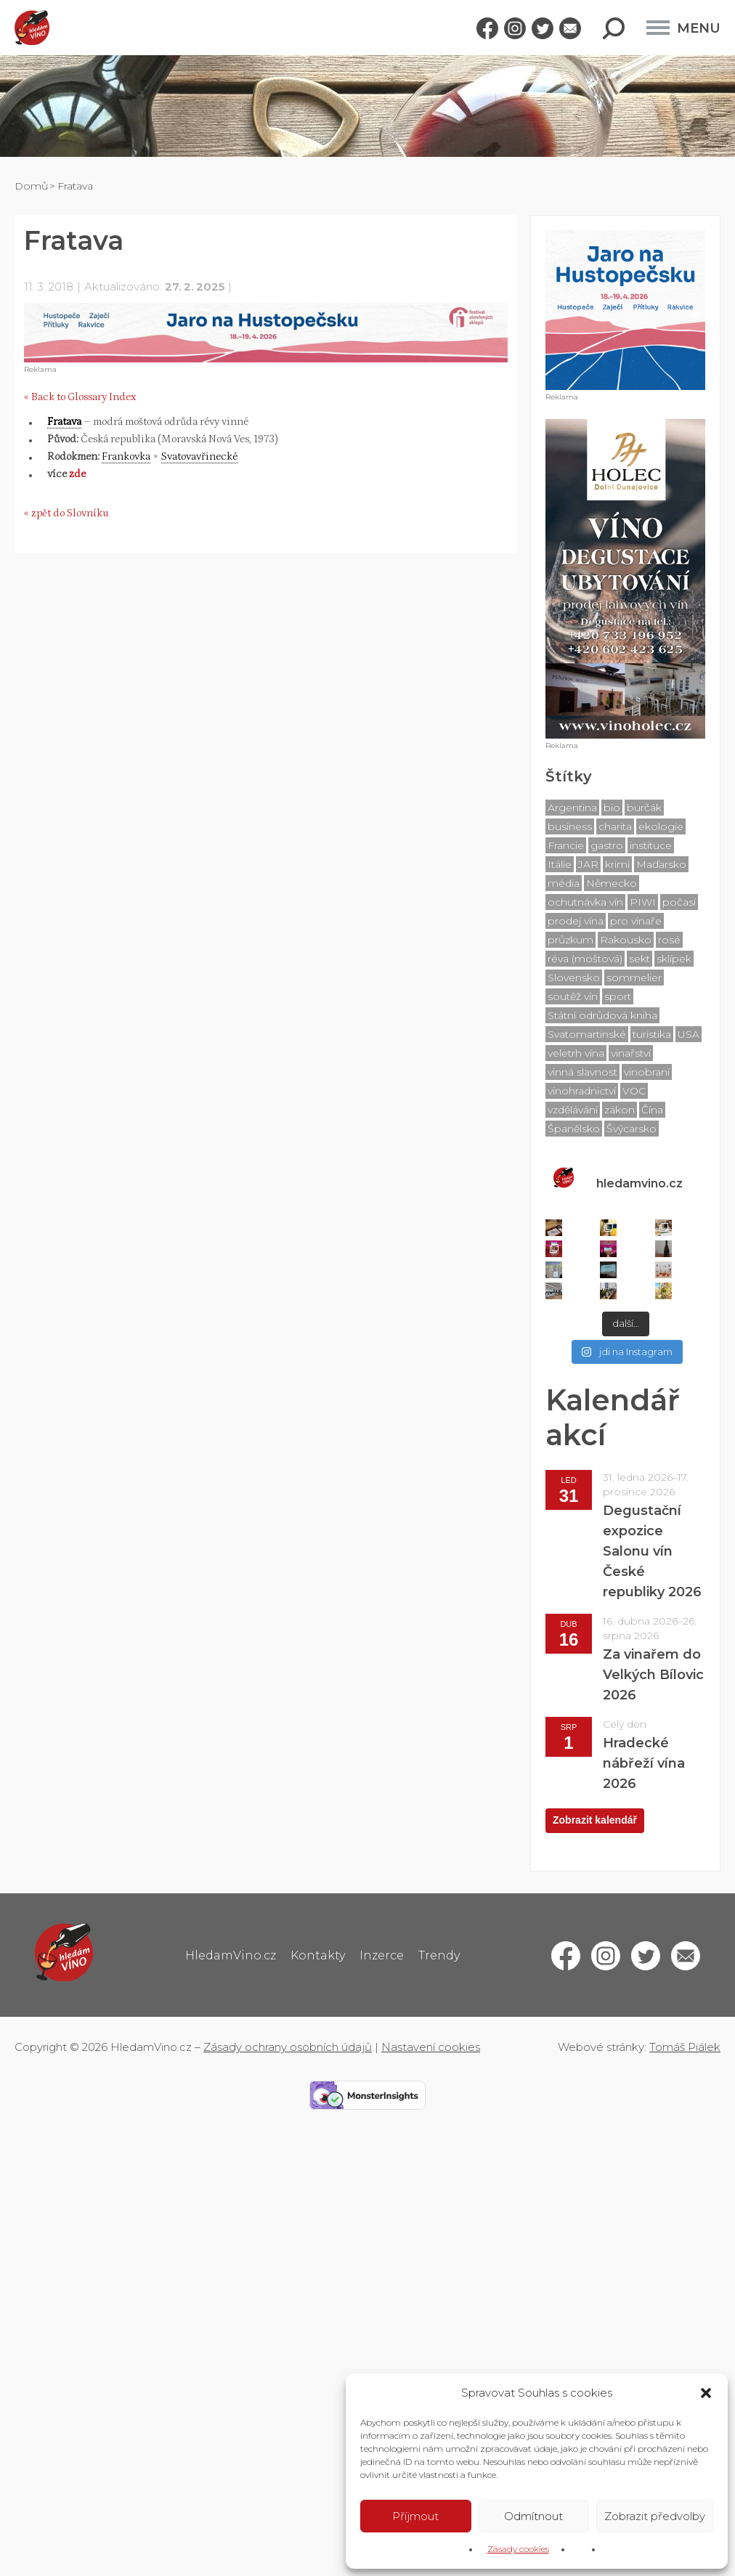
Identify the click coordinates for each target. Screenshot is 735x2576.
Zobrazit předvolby (654, 2516)
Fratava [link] (64, 421)
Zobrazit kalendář (595, 1820)
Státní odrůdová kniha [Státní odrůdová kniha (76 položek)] (602, 1015)
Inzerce (382, 1955)
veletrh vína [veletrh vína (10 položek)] (576, 1053)
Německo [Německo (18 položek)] (611, 883)
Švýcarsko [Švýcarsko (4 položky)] (631, 1128)
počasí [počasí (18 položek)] (679, 902)
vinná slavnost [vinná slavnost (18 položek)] (582, 1071)
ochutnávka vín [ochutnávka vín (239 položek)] (585, 902)
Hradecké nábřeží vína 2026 (644, 1763)
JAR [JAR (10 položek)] (588, 864)
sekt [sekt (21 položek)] (639, 958)
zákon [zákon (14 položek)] (619, 1109)
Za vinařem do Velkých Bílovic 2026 (653, 1674)
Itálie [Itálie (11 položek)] (560, 864)
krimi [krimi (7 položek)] (617, 864)
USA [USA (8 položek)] (688, 1034)
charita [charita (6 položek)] (615, 826)
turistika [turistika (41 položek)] (652, 1034)
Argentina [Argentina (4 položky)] (572, 807)
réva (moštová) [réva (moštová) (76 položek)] (585, 958)
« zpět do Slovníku (66, 513)
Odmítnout (533, 2516)
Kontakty (318, 1955)
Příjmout (415, 2516)
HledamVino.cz (230, 1955)
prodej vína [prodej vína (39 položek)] (576, 920)
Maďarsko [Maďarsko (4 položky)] (661, 864)
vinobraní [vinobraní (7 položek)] (647, 1071)
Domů (31, 185)
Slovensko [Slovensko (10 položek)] (574, 977)
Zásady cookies (518, 2548)
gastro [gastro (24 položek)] (606, 845)
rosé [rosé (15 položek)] (669, 939)
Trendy (439, 1955)
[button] (706, 2393)
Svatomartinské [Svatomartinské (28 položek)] (587, 1034)
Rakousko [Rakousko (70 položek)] (625, 939)
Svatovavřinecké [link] (199, 456)
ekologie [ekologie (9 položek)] (660, 826)
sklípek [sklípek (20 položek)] (674, 958)
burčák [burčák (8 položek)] (644, 807)
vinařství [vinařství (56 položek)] (631, 1053)
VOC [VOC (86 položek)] (634, 1090)
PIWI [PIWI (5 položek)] (643, 902)
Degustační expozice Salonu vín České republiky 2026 (652, 1551)
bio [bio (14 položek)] (612, 807)
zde (77, 474)
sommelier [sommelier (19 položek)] (634, 977)
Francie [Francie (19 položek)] (566, 845)
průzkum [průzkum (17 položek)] (570, 939)
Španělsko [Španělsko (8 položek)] (574, 1128)
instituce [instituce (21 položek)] (651, 845)
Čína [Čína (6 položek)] (652, 1109)
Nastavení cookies (430, 2047)
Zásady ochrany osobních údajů (287, 2047)
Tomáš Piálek (684, 2047)
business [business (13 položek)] (570, 826)
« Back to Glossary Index (80, 397)
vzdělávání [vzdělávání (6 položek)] (573, 1109)
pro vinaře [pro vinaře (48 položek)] (636, 920)
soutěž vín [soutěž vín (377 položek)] (573, 996)
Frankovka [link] (126, 456)
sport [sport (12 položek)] (617, 996)
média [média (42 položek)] (564, 883)
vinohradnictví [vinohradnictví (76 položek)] (582, 1090)
